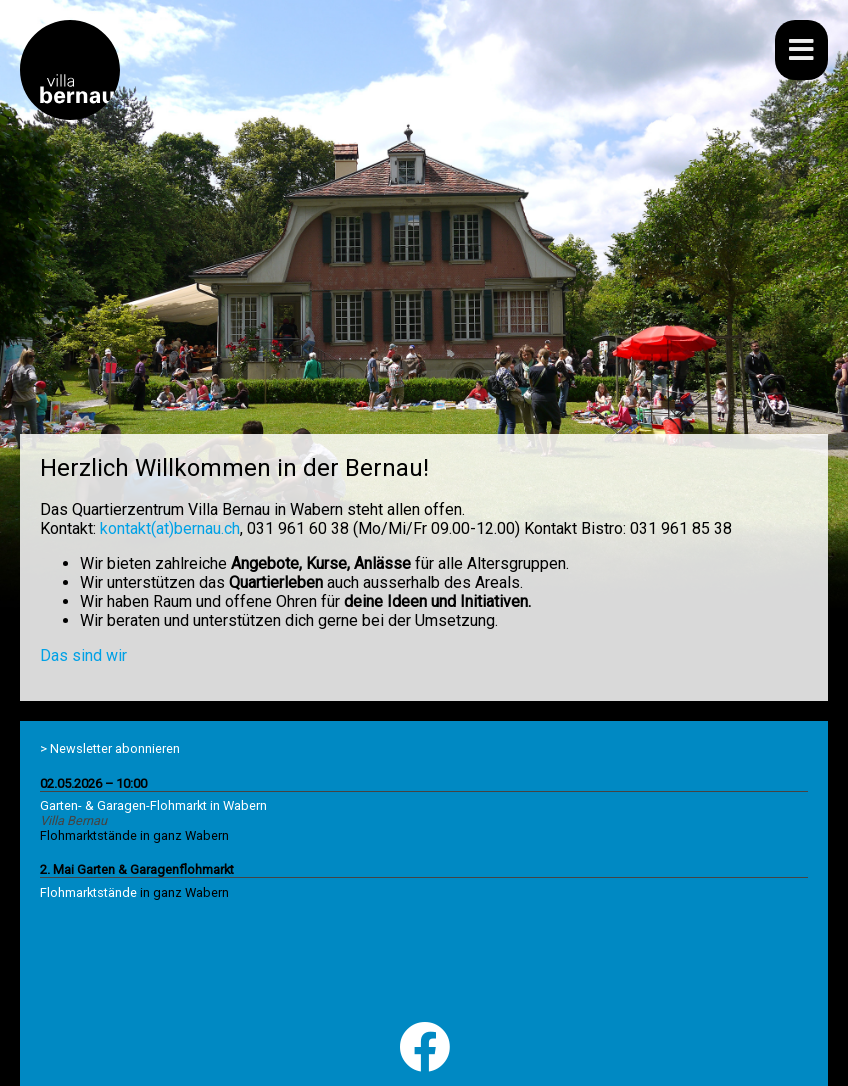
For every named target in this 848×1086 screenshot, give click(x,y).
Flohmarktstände (88, 892)
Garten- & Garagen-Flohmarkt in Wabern (153, 805)
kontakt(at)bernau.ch (170, 528)
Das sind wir (83, 655)
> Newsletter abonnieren (110, 748)
